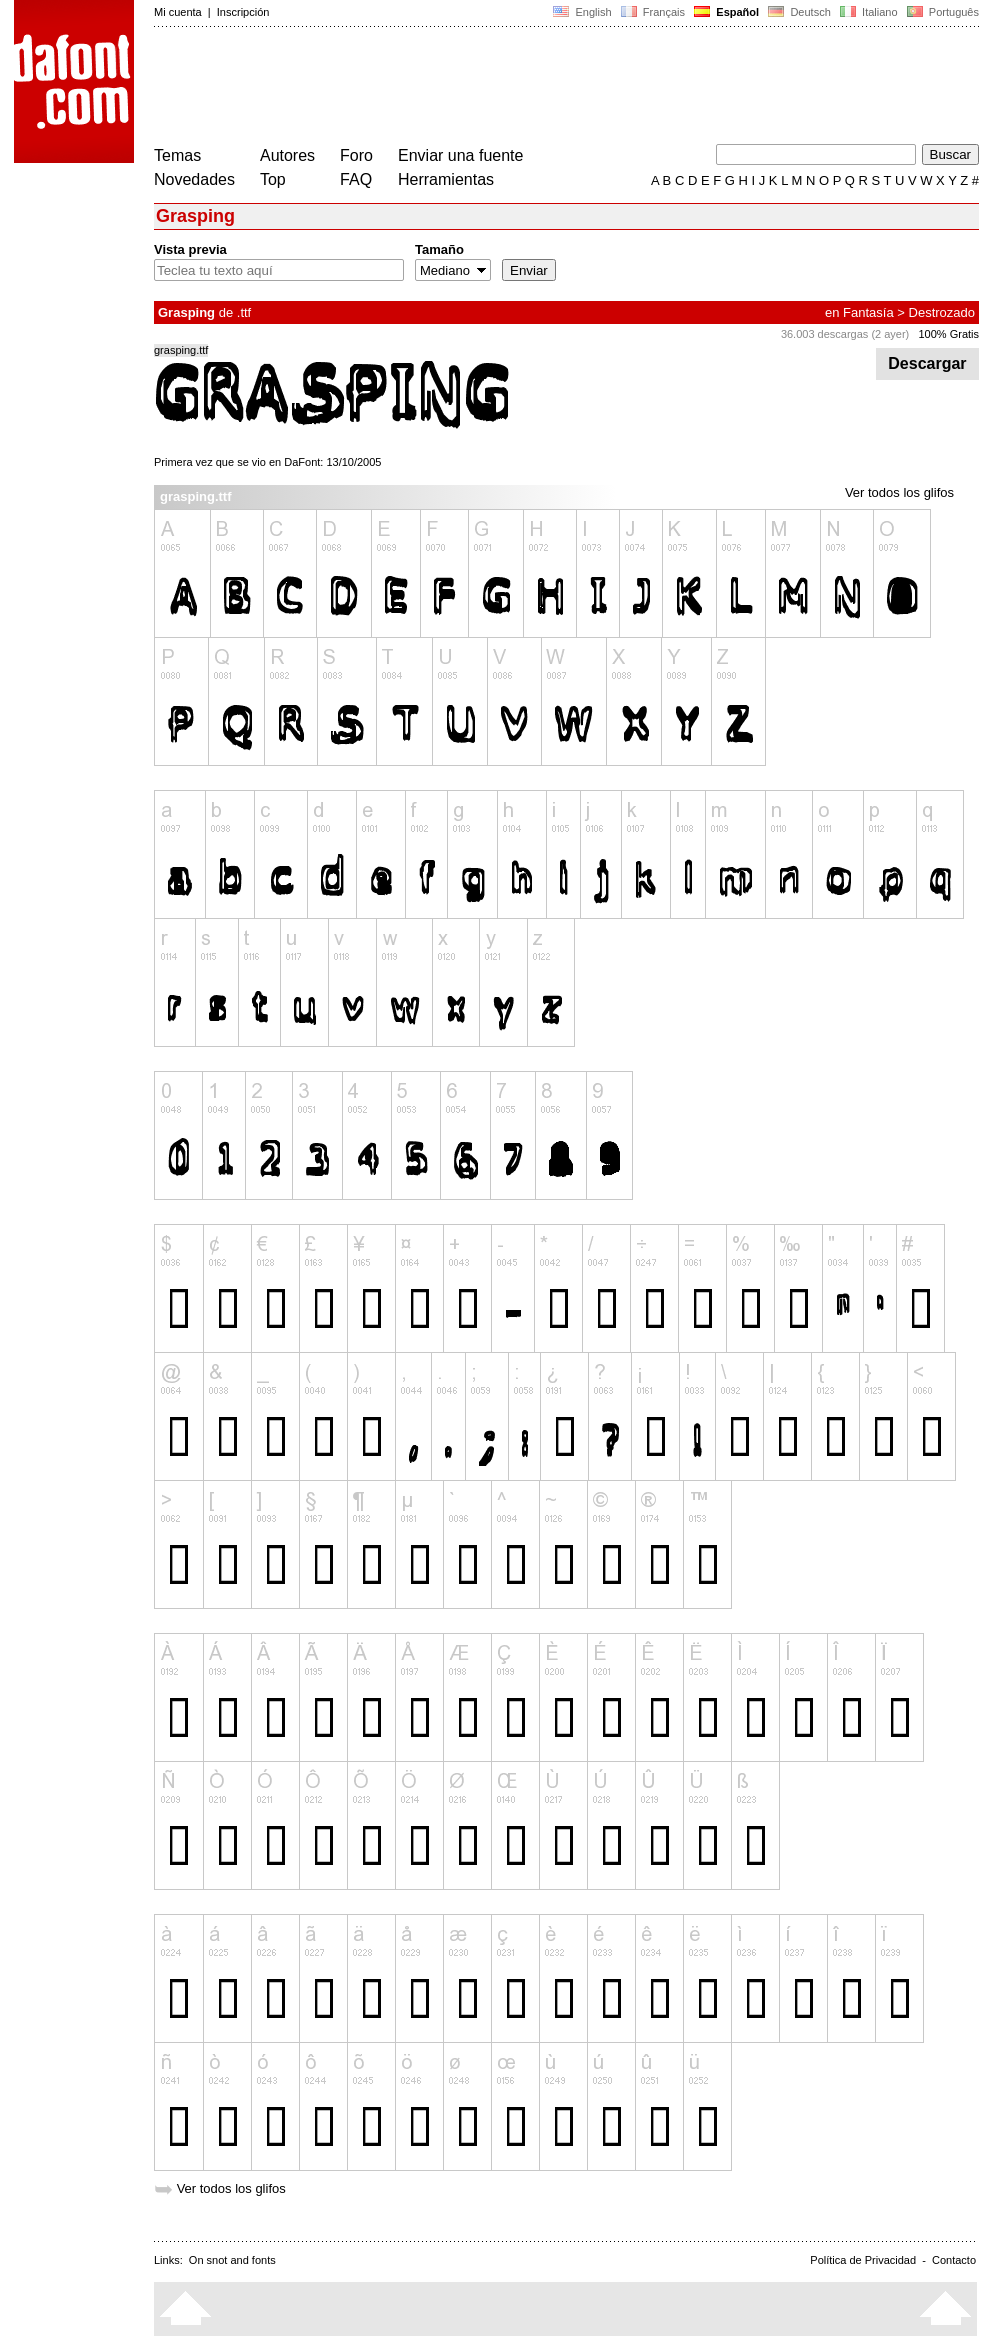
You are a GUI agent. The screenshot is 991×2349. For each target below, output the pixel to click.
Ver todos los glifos (899, 492)
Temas (177, 155)
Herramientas (446, 179)
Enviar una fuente (460, 155)
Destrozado (942, 312)
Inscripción (243, 12)
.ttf (244, 312)
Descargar (927, 363)
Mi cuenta (178, 12)
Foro (356, 155)
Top (273, 179)
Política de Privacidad (863, 2260)
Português (941, 12)
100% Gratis (948, 334)
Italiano (869, 12)
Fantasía (868, 312)
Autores (287, 155)
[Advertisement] (518, 88)
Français (653, 12)
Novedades (194, 179)
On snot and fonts (232, 2260)
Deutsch (799, 12)
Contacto (954, 2260)
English (582, 12)
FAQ (356, 179)
